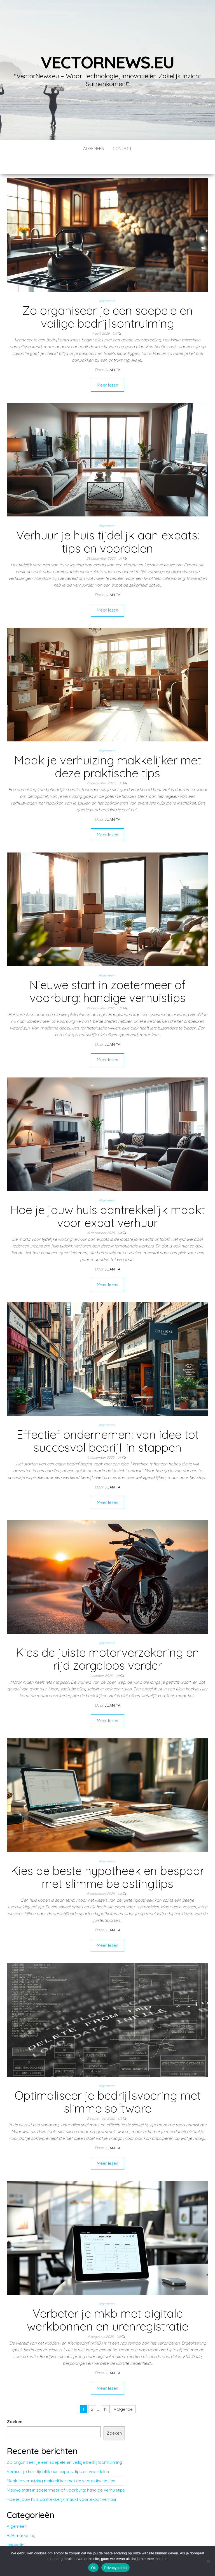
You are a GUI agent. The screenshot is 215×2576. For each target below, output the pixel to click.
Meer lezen (107, 368)
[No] (208, 2561)
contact (122, 148)
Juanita (112, 352)
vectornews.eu (107, 62)
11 (105, 2392)
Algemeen (93, 148)
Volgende (123, 2392)
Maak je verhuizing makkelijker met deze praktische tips (107, 750)
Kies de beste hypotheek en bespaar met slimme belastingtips (107, 1860)
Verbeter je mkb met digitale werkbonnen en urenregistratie (107, 2303)
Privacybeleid (115, 2568)
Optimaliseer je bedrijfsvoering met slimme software (108, 2085)
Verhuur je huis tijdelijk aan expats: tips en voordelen (107, 525)
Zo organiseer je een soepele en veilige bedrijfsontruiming (107, 300)
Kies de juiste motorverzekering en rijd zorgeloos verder (107, 1642)
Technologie (19, 2537)
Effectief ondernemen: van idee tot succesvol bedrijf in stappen (108, 1424)
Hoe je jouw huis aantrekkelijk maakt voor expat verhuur (107, 1199)
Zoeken (14, 2404)
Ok (93, 2568)
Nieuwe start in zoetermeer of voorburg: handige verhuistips (107, 974)
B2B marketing (21, 2518)
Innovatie (15, 2528)
